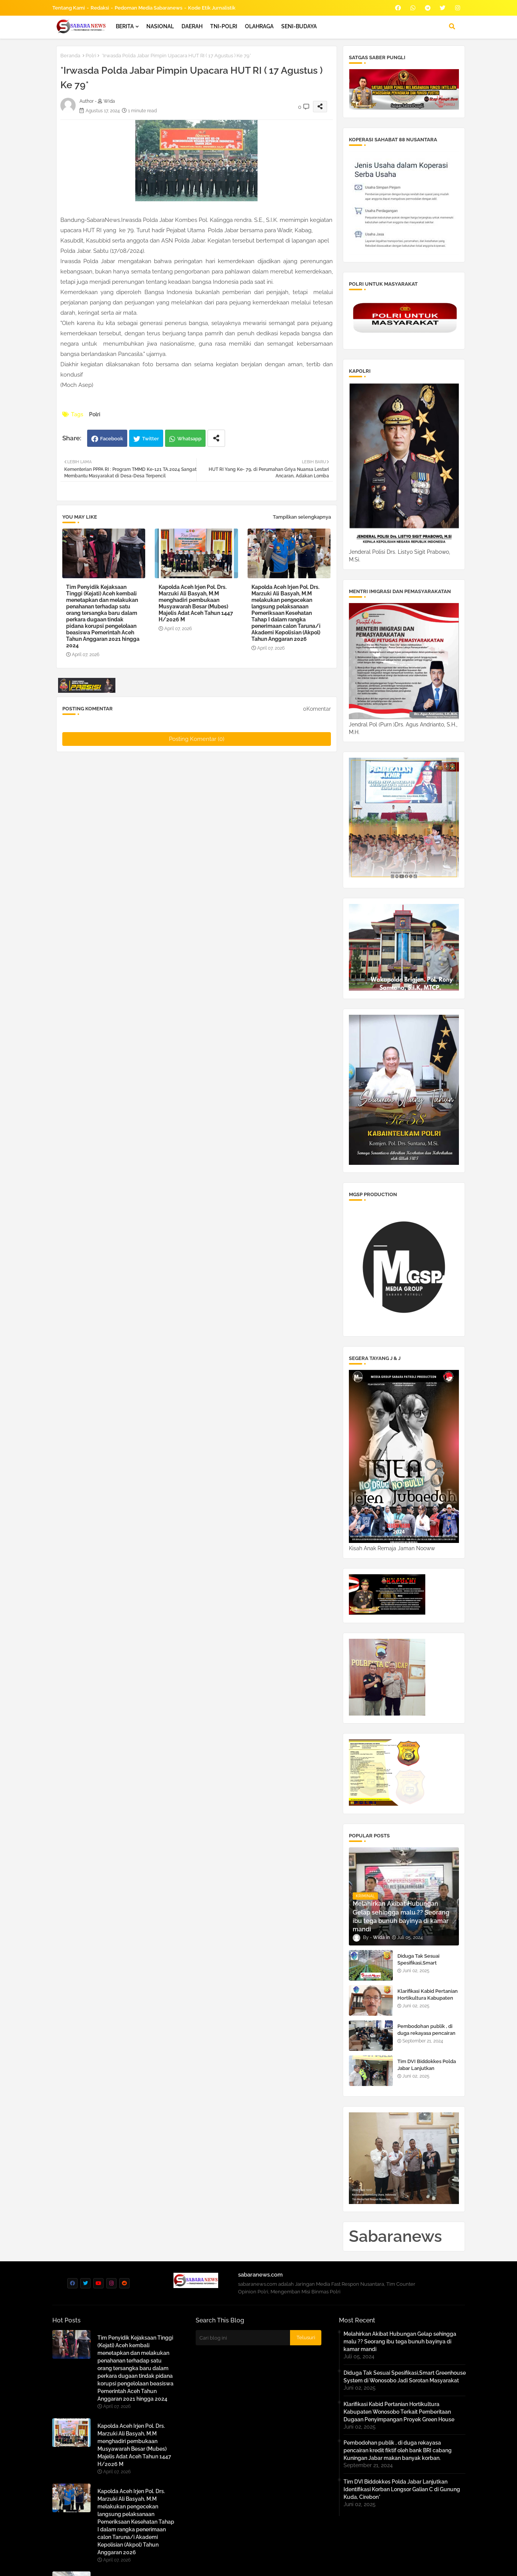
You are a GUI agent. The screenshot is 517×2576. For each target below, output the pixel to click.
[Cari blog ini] (243, 2337)
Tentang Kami (68, 8)
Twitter (150, 438)
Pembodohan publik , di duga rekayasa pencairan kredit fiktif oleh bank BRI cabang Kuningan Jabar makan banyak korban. (398, 2450)
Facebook (111, 438)
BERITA (125, 26)
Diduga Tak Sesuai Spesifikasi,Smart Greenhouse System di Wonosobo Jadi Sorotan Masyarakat (405, 2377)
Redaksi (100, 8)
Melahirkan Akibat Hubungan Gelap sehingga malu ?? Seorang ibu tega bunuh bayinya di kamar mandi (400, 2341)
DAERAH (192, 26)
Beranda (70, 55)
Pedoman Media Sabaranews (148, 8)
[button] (452, 26)
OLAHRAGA (259, 26)
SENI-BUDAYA (299, 26)
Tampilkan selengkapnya (302, 517)
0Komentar (317, 709)
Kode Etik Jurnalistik (211, 8)
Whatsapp (189, 438)
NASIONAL (160, 26)
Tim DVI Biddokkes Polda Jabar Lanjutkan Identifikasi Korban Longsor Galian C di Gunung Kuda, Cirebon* (402, 2489)
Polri (91, 55)
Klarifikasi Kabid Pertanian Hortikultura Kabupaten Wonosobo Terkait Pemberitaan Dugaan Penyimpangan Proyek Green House (399, 2411)
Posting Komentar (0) (196, 739)
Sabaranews (395, 2236)
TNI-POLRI (223, 26)
